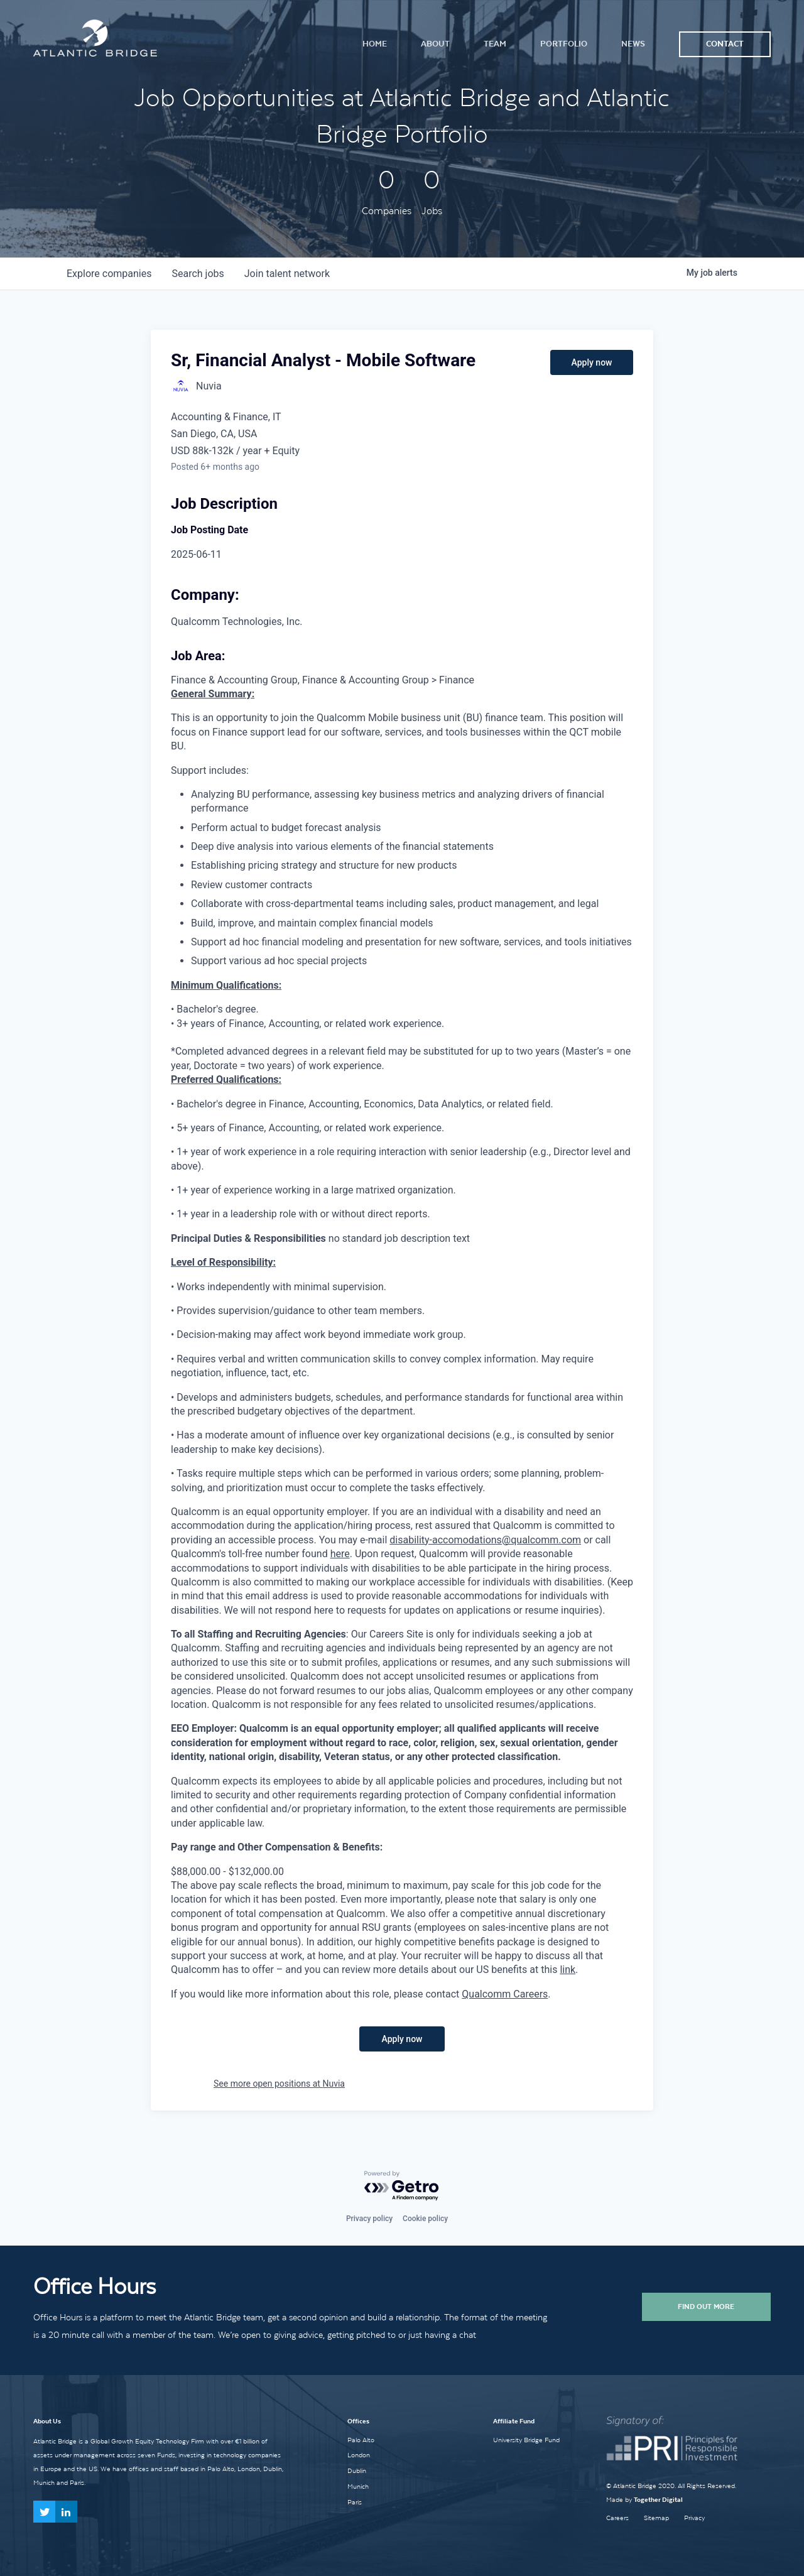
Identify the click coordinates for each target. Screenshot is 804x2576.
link (567, 1969)
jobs (197, 274)
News (633, 43)
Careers (617, 2517)
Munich (358, 2486)
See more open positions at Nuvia (279, 2084)
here (340, 1554)
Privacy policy (369, 2218)
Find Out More (706, 2306)
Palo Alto (360, 2439)
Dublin (356, 2470)
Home (374, 43)
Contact (725, 43)
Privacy (694, 2517)
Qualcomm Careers (505, 1994)
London (358, 2455)
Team (495, 43)
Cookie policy (425, 2218)
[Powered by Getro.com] (402, 2186)
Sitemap (656, 2517)
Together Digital (658, 2499)
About (435, 43)
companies (109, 274)
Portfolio (563, 43)
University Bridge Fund (526, 2439)
